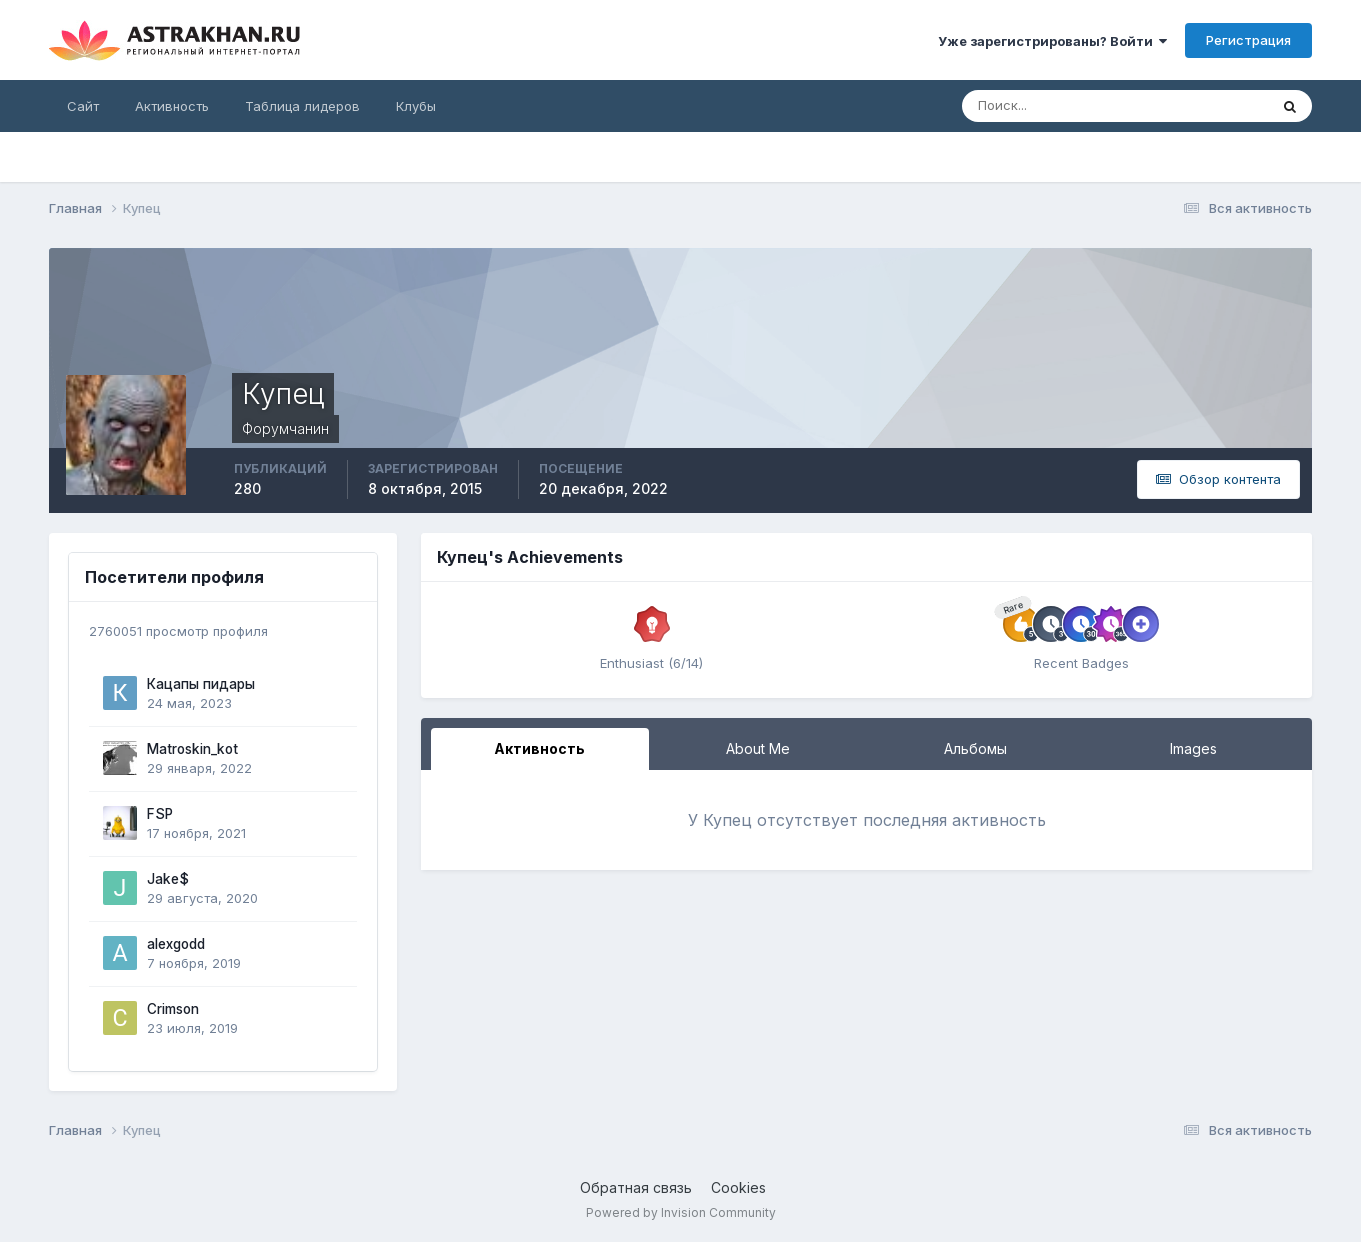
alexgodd (176, 944)
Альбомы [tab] (975, 748)
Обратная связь (636, 1187)
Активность (172, 106)
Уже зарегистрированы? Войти (1052, 41)
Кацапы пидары (201, 684)
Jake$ (168, 879)
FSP (160, 814)
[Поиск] (1050, 106)
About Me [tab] (758, 748)
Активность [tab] (539, 748)
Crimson (173, 1009)
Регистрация (1248, 40)
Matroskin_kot (192, 749)
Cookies (738, 1187)
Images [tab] (1193, 748)
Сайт (83, 106)
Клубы (416, 106)
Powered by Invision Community (681, 1212)
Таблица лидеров (302, 106)
